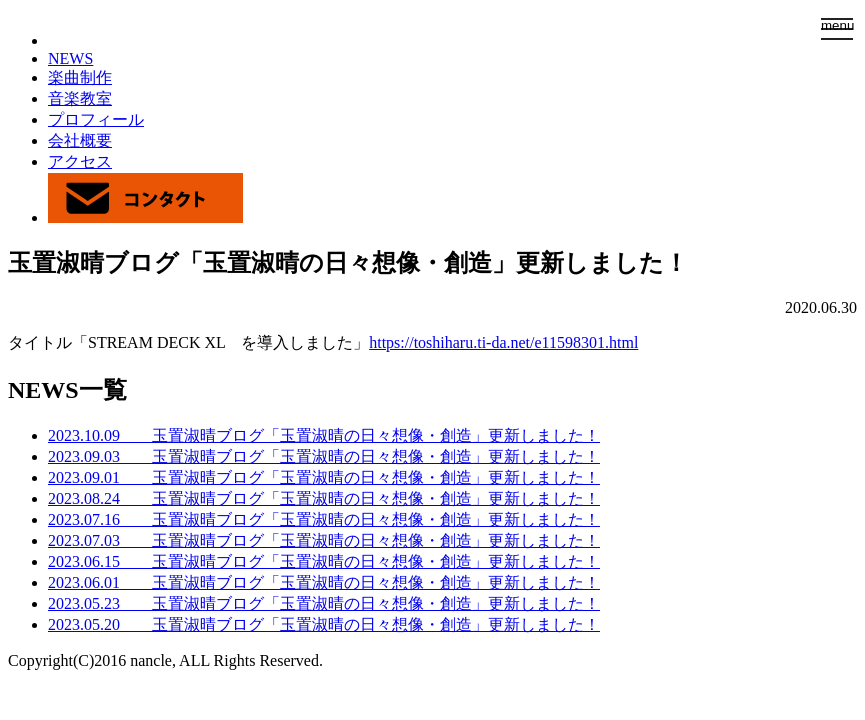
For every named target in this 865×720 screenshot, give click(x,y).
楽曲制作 (80, 77)
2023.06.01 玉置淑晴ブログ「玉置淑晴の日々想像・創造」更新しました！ (324, 582)
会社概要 (80, 140)
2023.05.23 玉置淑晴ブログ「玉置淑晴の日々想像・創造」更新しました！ (324, 603)
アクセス (80, 161)
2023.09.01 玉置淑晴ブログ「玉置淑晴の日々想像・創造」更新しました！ (324, 477)
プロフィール (96, 119)
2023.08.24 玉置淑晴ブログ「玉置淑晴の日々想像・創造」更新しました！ (324, 498)
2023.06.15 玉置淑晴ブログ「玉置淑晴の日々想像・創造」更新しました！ (324, 561)
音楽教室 (80, 98)
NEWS (70, 58)
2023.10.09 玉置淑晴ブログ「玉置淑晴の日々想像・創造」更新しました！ (324, 435)
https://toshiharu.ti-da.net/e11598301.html (503, 342)
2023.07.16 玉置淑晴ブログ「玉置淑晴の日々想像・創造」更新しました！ (324, 519)
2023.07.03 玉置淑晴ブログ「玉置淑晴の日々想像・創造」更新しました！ (324, 540)
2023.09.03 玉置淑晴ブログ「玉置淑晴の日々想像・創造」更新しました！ (324, 456)
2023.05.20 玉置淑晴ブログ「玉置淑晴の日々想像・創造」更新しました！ (324, 624)
